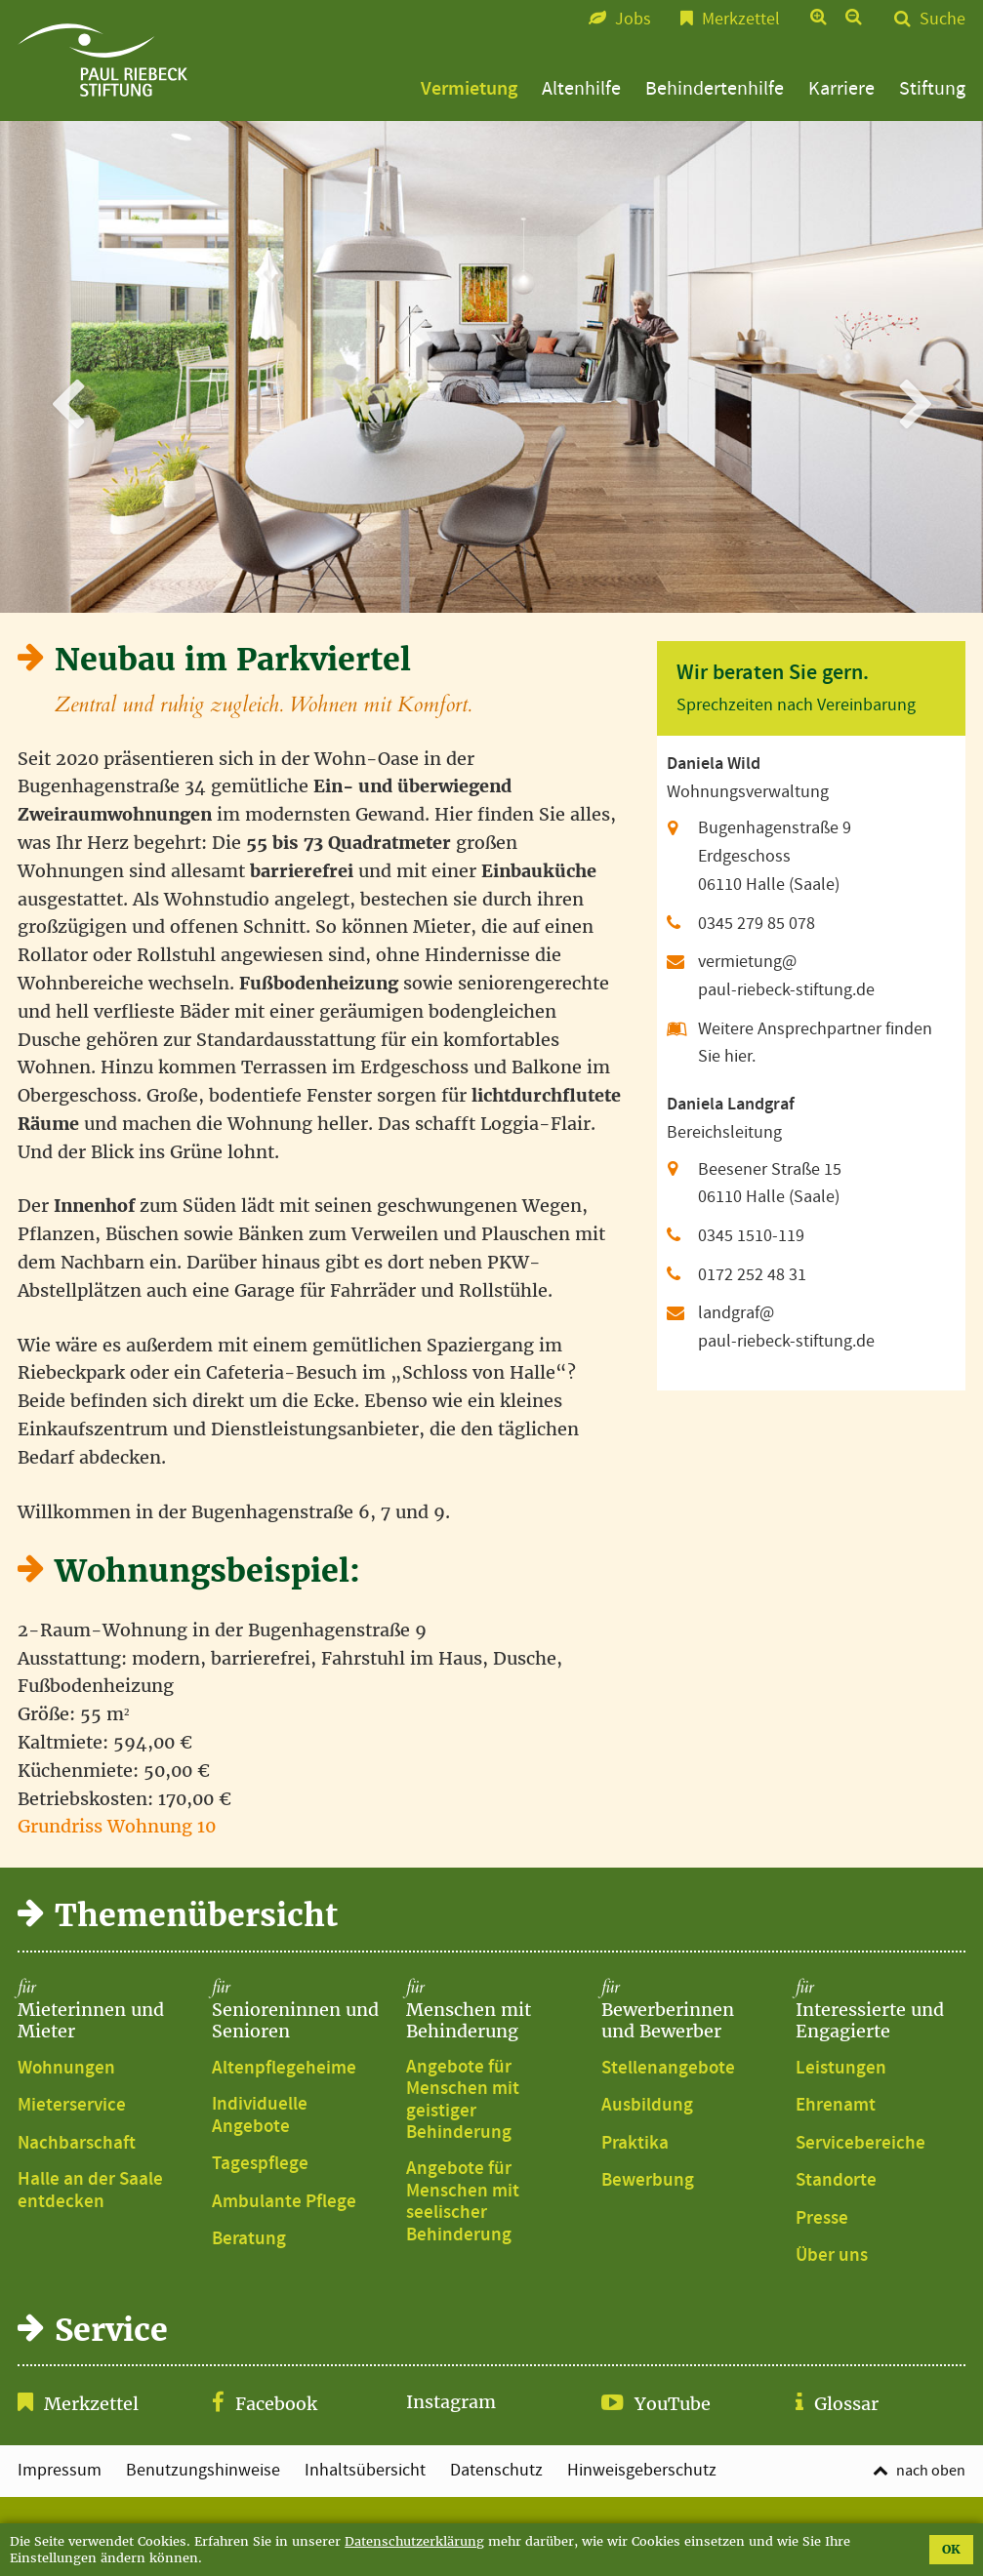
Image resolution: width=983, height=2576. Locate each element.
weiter (909, 366)
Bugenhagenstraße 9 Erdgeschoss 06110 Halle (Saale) (774, 856)
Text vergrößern (819, 18)
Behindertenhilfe (714, 88)
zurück (73, 366)
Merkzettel (91, 2404)
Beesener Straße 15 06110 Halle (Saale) (769, 1183)
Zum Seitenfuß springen (491, 10)
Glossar (846, 2404)
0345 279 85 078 (756, 923)
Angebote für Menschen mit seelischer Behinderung (462, 2202)
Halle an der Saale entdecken (90, 2191)
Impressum (60, 2470)
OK (951, 2549)
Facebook (276, 2404)
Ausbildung (647, 2105)
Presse (822, 2219)
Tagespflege (260, 2164)
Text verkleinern (854, 18)
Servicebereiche (860, 2143)
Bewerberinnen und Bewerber (686, 2009)
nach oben (930, 2470)
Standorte (836, 2181)
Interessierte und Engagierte (880, 2009)
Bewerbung (647, 2181)
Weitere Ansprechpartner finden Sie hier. (815, 1043)
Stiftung (932, 88)
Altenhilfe (581, 88)
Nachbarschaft (77, 2143)
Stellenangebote (668, 2068)
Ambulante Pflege (284, 2202)
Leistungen (841, 2068)
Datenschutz (496, 2470)
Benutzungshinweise (203, 2470)
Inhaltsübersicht (365, 2470)
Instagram (451, 2402)
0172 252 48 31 (752, 1275)
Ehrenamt (836, 2105)
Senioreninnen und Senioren (297, 2009)
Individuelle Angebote (259, 2116)
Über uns (832, 2256)
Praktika (635, 2143)
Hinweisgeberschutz (642, 2470)
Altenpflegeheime (284, 2068)
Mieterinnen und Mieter (102, 2009)
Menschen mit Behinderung (491, 2009)
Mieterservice (72, 2105)
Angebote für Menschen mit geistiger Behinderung (462, 2101)
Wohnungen (66, 2068)
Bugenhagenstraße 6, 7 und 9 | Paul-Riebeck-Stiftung (102, 60)
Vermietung (469, 88)
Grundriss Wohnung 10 (117, 1826)
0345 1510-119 (751, 1236)
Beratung (249, 2239)
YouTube (673, 2404)
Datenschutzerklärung (414, 2541)
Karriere (841, 88)
